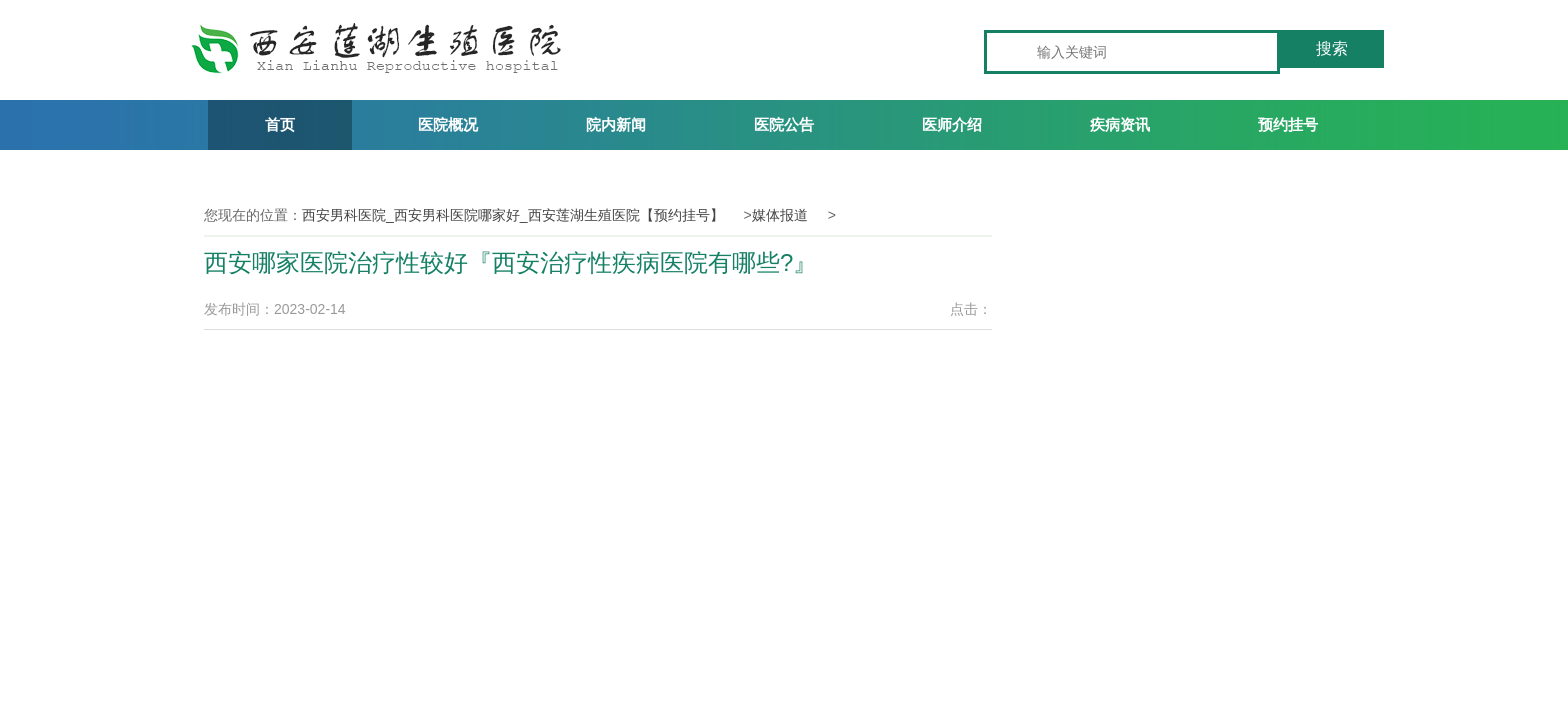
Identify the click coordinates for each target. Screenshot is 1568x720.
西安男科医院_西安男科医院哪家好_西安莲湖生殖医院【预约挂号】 (513, 215)
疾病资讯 (1120, 124)
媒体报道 (780, 215)
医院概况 (448, 124)
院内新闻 (616, 124)
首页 (280, 124)
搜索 (1332, 48)
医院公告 (784, 124)
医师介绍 (952, 124)
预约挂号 (1288, 124)
